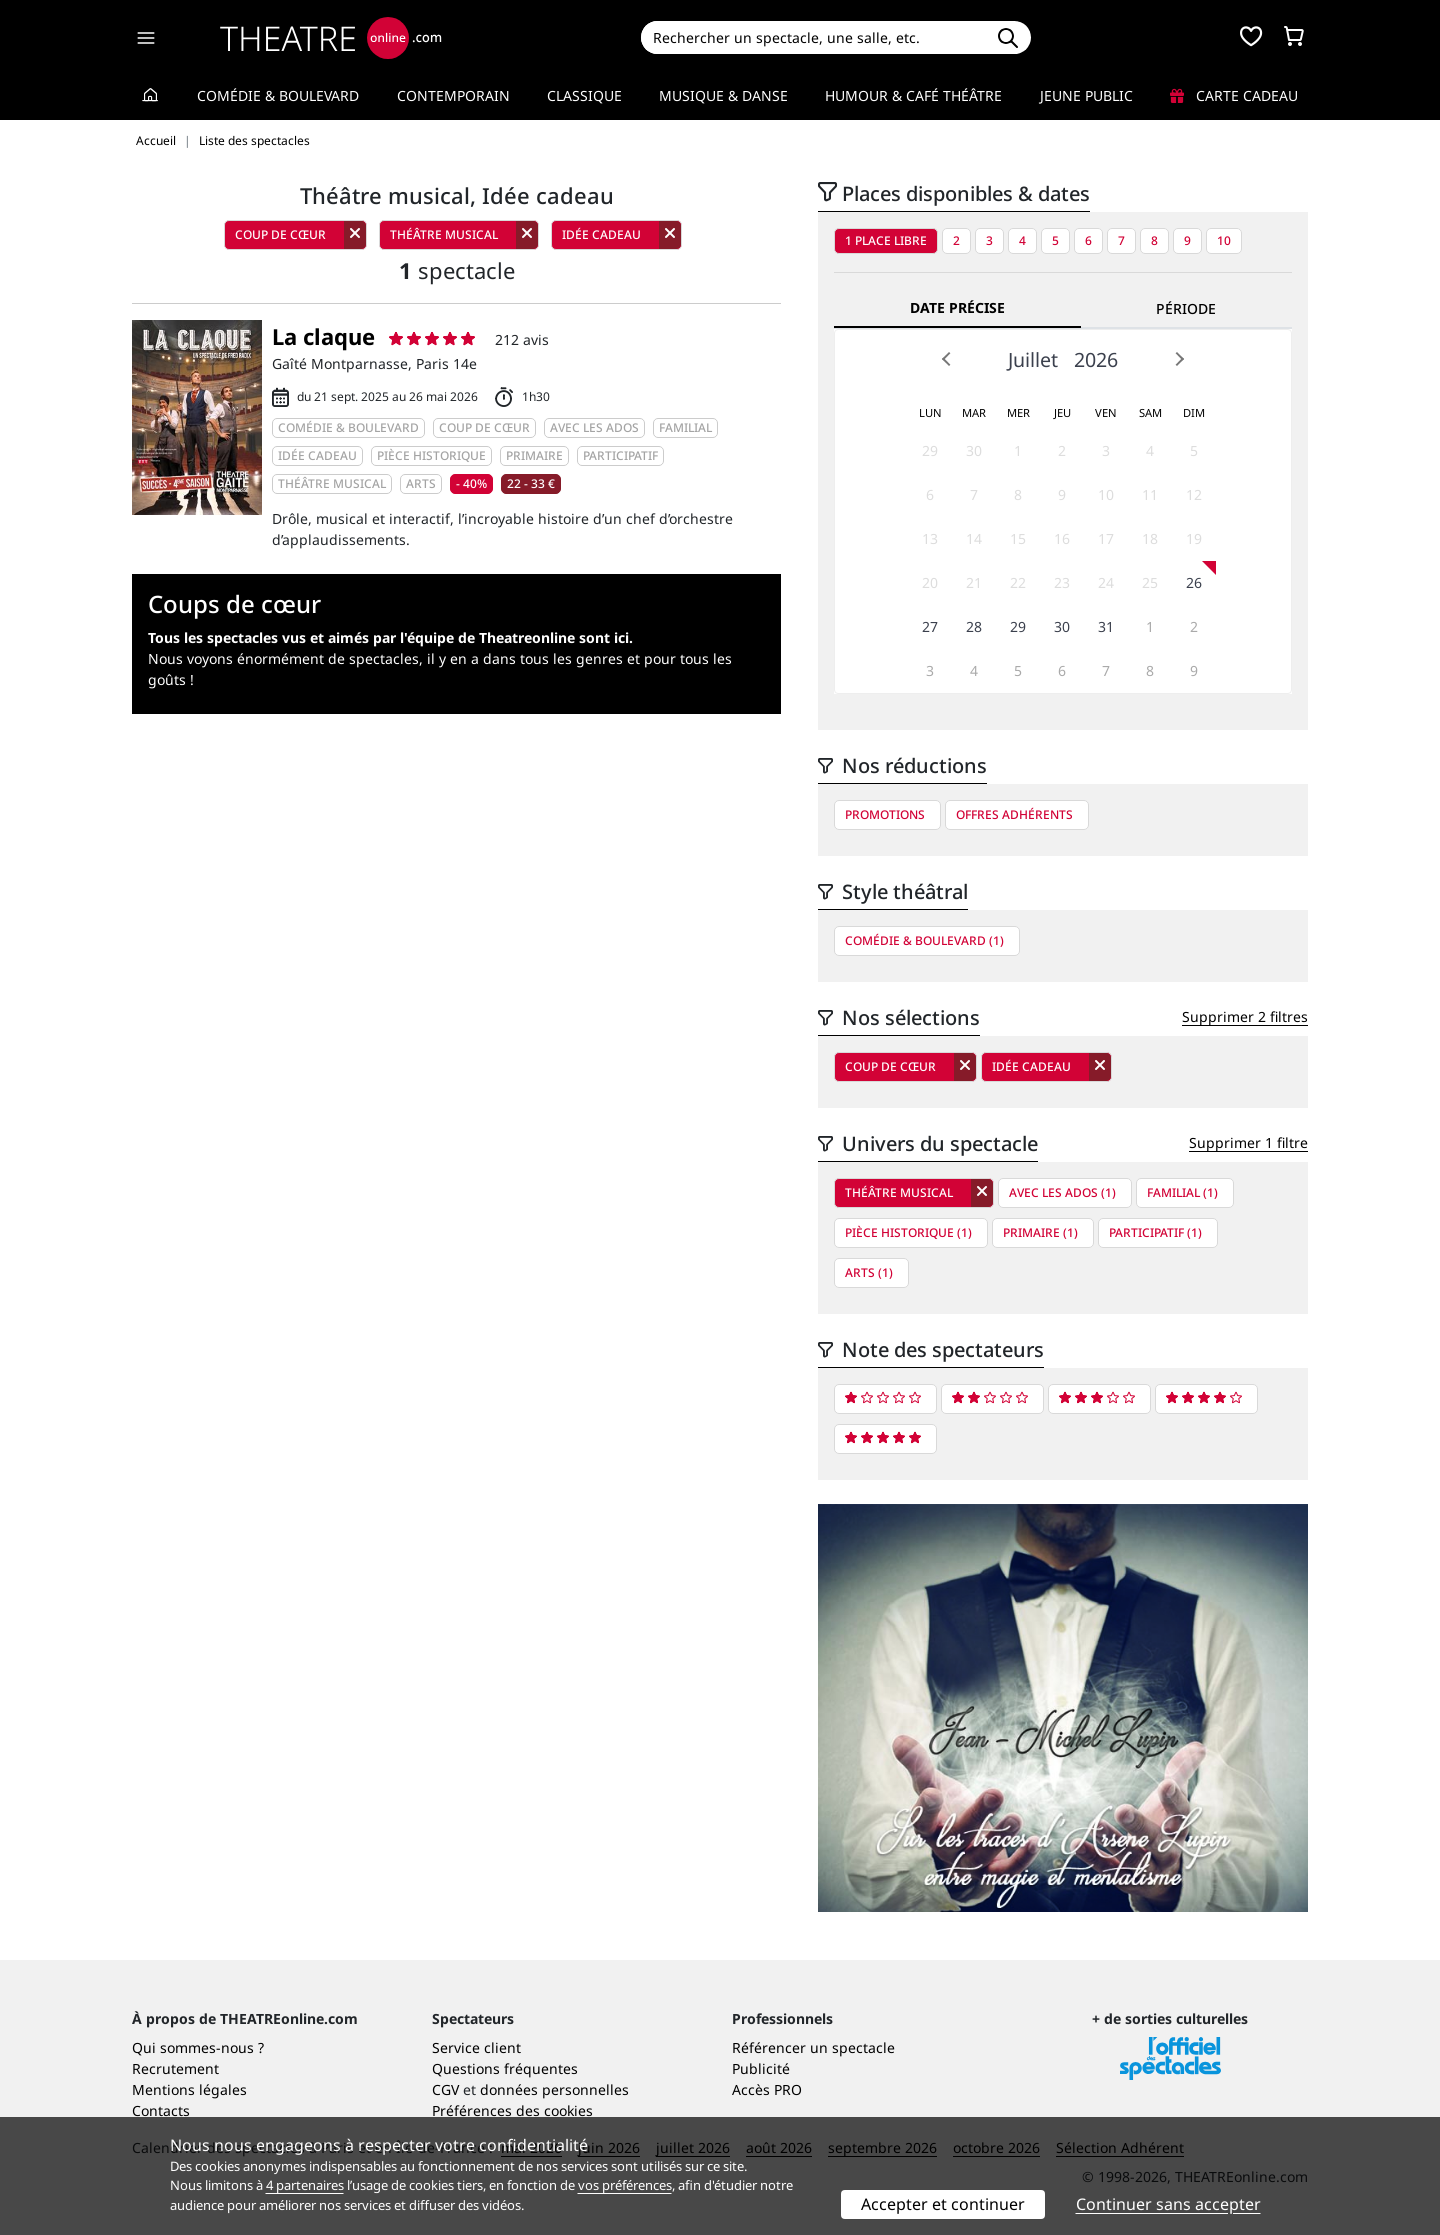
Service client (476, 2047)
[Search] (812, 37)
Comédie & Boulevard (278, 95)
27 (930, 626)
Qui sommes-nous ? (198, 2047)
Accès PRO (767, 2089)
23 (1062, 582)
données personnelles (554, 2089)
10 (1224, 240)
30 (974, 450)
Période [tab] (1186, 308)
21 (974, 582)
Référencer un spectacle (813, 2047)
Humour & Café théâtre (913, 95)
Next (1179, 359)
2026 (1096, 359)
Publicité (761, 2068)
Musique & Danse (723, 95)
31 (1106, 626)
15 (1018, 538)
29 (930, 450)
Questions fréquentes (505, 2068)
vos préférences (625, 2185)
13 (930, 538)
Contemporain (453, 95)
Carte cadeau (1234, 95)
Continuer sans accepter (1168, 2204)
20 (930, 582)
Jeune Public (1086, 95)
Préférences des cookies (512, 2110)
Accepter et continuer (943, 2204)
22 (1018, 582)
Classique (584, 95)
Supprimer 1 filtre (1248, 1142)
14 (974, 538)
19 (1194, 538)
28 (974, 626)
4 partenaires (305, 2185)
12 (1194, 494)
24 (1106, 582)
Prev (947, 359)
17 (1106, 538)
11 (1150, 494)
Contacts (161, 2110)
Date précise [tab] (957, 307)
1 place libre (886, 240)
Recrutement (175, 2068)
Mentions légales (189, 2089)
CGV (445, 2089)
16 (1062, 538)
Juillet (1033, 359)
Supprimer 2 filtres (1245, 1016)
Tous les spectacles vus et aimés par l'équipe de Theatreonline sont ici (388, 637)
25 (1150, 582)
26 (1194, 582)
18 (1150, 538)
